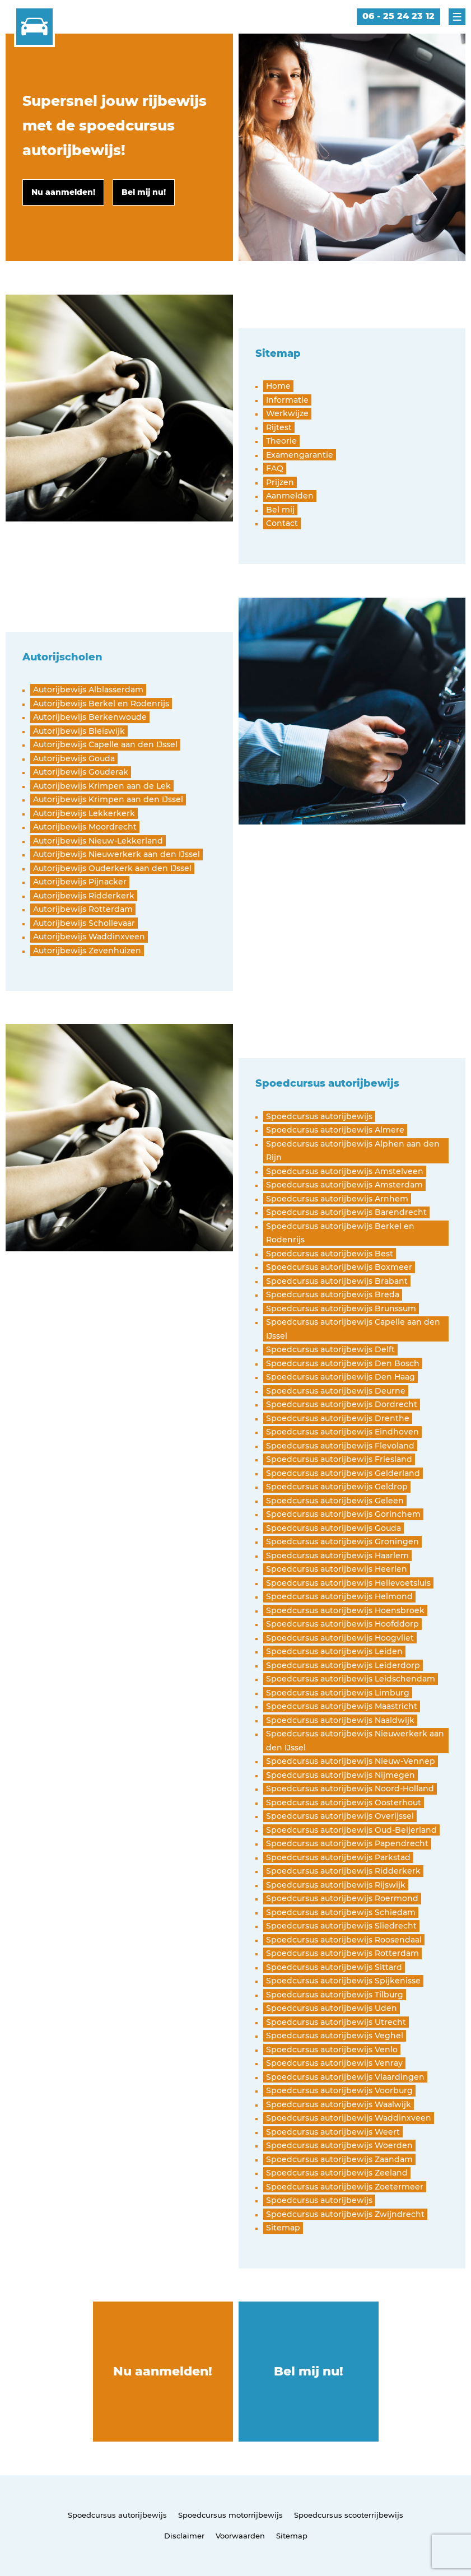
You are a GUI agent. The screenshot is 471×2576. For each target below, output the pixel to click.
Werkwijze (287, 413)
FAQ (274, 468)
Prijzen (280, 482)
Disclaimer (184, 2535)
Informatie (287, 400)
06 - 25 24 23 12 (398, 16)
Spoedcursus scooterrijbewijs (348, 2514)
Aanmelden (290, 496)
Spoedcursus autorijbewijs (117, 2514)
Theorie (281, 441)
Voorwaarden (240, 2535)
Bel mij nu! (308, 2371)
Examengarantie (299, 455)
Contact (282, 523)
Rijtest (279, 427)
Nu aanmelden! (162, 2371)
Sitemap (291, 2535)
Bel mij (280, 510)
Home (278, 386)
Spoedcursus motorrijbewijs (230, 2514)
